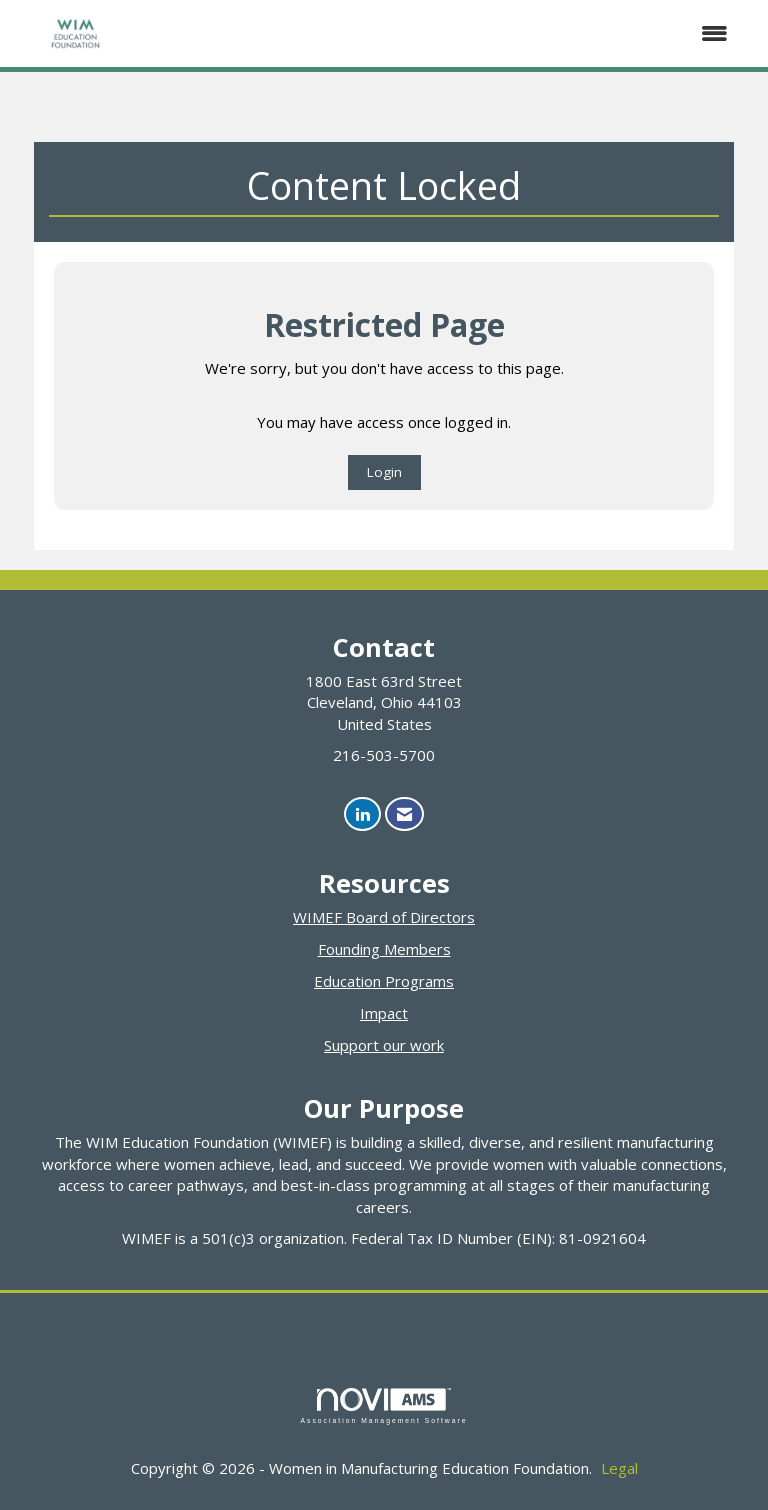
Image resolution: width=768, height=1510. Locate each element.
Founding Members (384, 949)
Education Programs (384, 981)
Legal (619, 1468)
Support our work (384, 1045)
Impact (384, 1013)
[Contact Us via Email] (404, 814)
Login (384, 472)
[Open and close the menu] (442, 33)
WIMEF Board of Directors (384, 917)
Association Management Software (383, 1406)
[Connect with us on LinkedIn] (362, 814)
